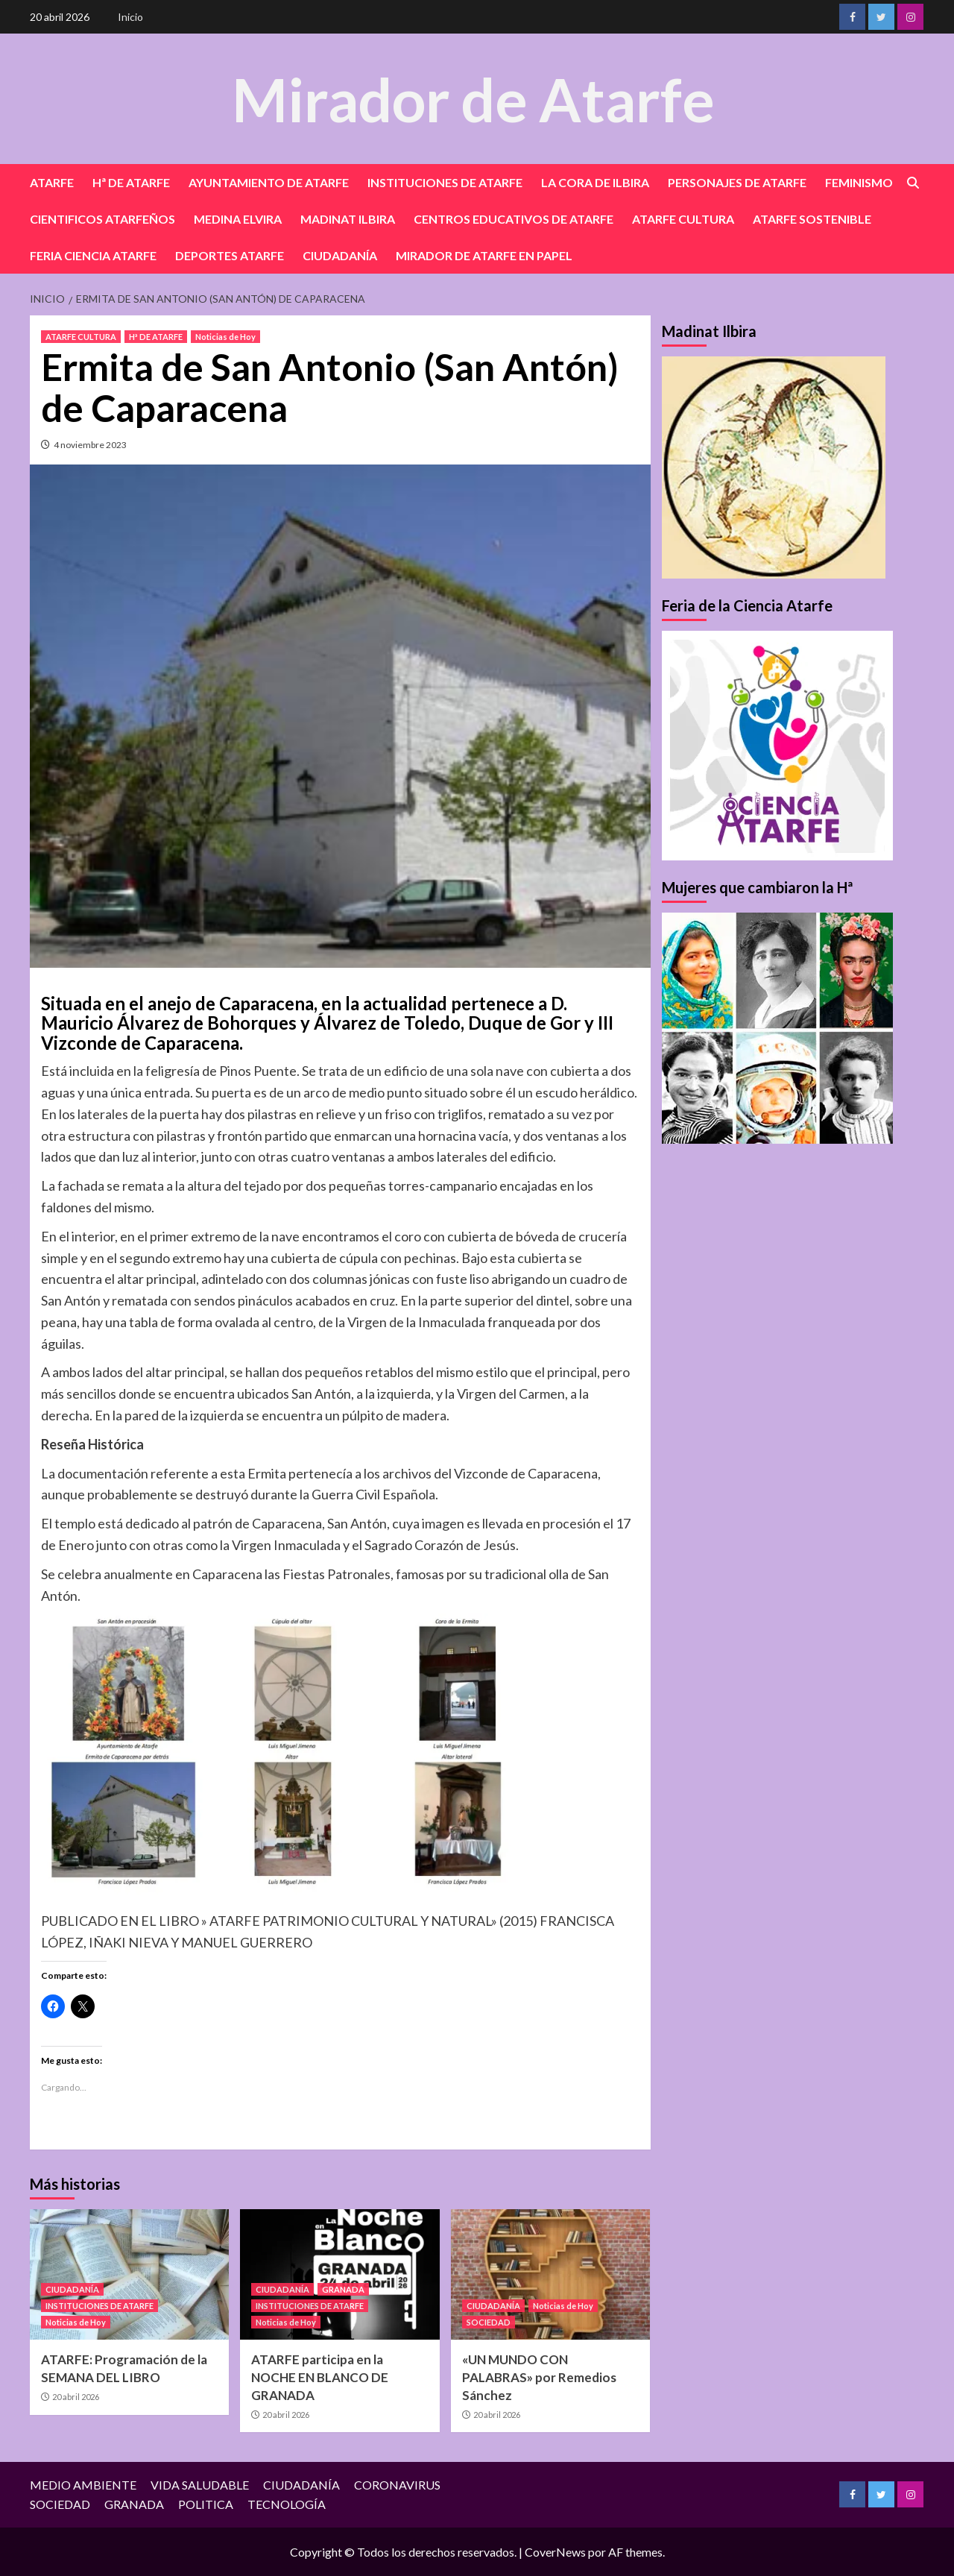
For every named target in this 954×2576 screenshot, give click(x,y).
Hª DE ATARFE (131, 182)
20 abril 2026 (75, 2397)
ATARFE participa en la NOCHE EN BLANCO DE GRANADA (319, 2377)
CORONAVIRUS (397, 2485)
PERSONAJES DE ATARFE (737, 182)
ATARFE (52, 182)
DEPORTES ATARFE (229, 255)
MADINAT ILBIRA (347, 219)
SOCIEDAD (489, 2322)
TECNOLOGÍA (286, 2504)
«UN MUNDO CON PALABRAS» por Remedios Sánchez (539, 2377)
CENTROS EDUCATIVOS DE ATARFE (513, 219)
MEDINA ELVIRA (238, 219)
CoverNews (555, 2552)
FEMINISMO (859, 182)
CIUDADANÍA (340, 255)
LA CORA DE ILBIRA (595, 182)
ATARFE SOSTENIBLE (812, 219)
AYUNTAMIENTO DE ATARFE (269, 182)
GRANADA (343, 2289)
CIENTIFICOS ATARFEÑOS (102, 219)
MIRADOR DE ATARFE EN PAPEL (484, 255)
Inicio (130, 16)
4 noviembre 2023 (90, 444)
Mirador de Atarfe (473, 98)
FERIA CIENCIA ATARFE (93, 255)
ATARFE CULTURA (683, 219)
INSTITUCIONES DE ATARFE (444, 182)
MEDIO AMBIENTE (83, 2485)
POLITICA (205, 2504)
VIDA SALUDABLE (200, 2485)
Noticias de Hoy (225, 336)
